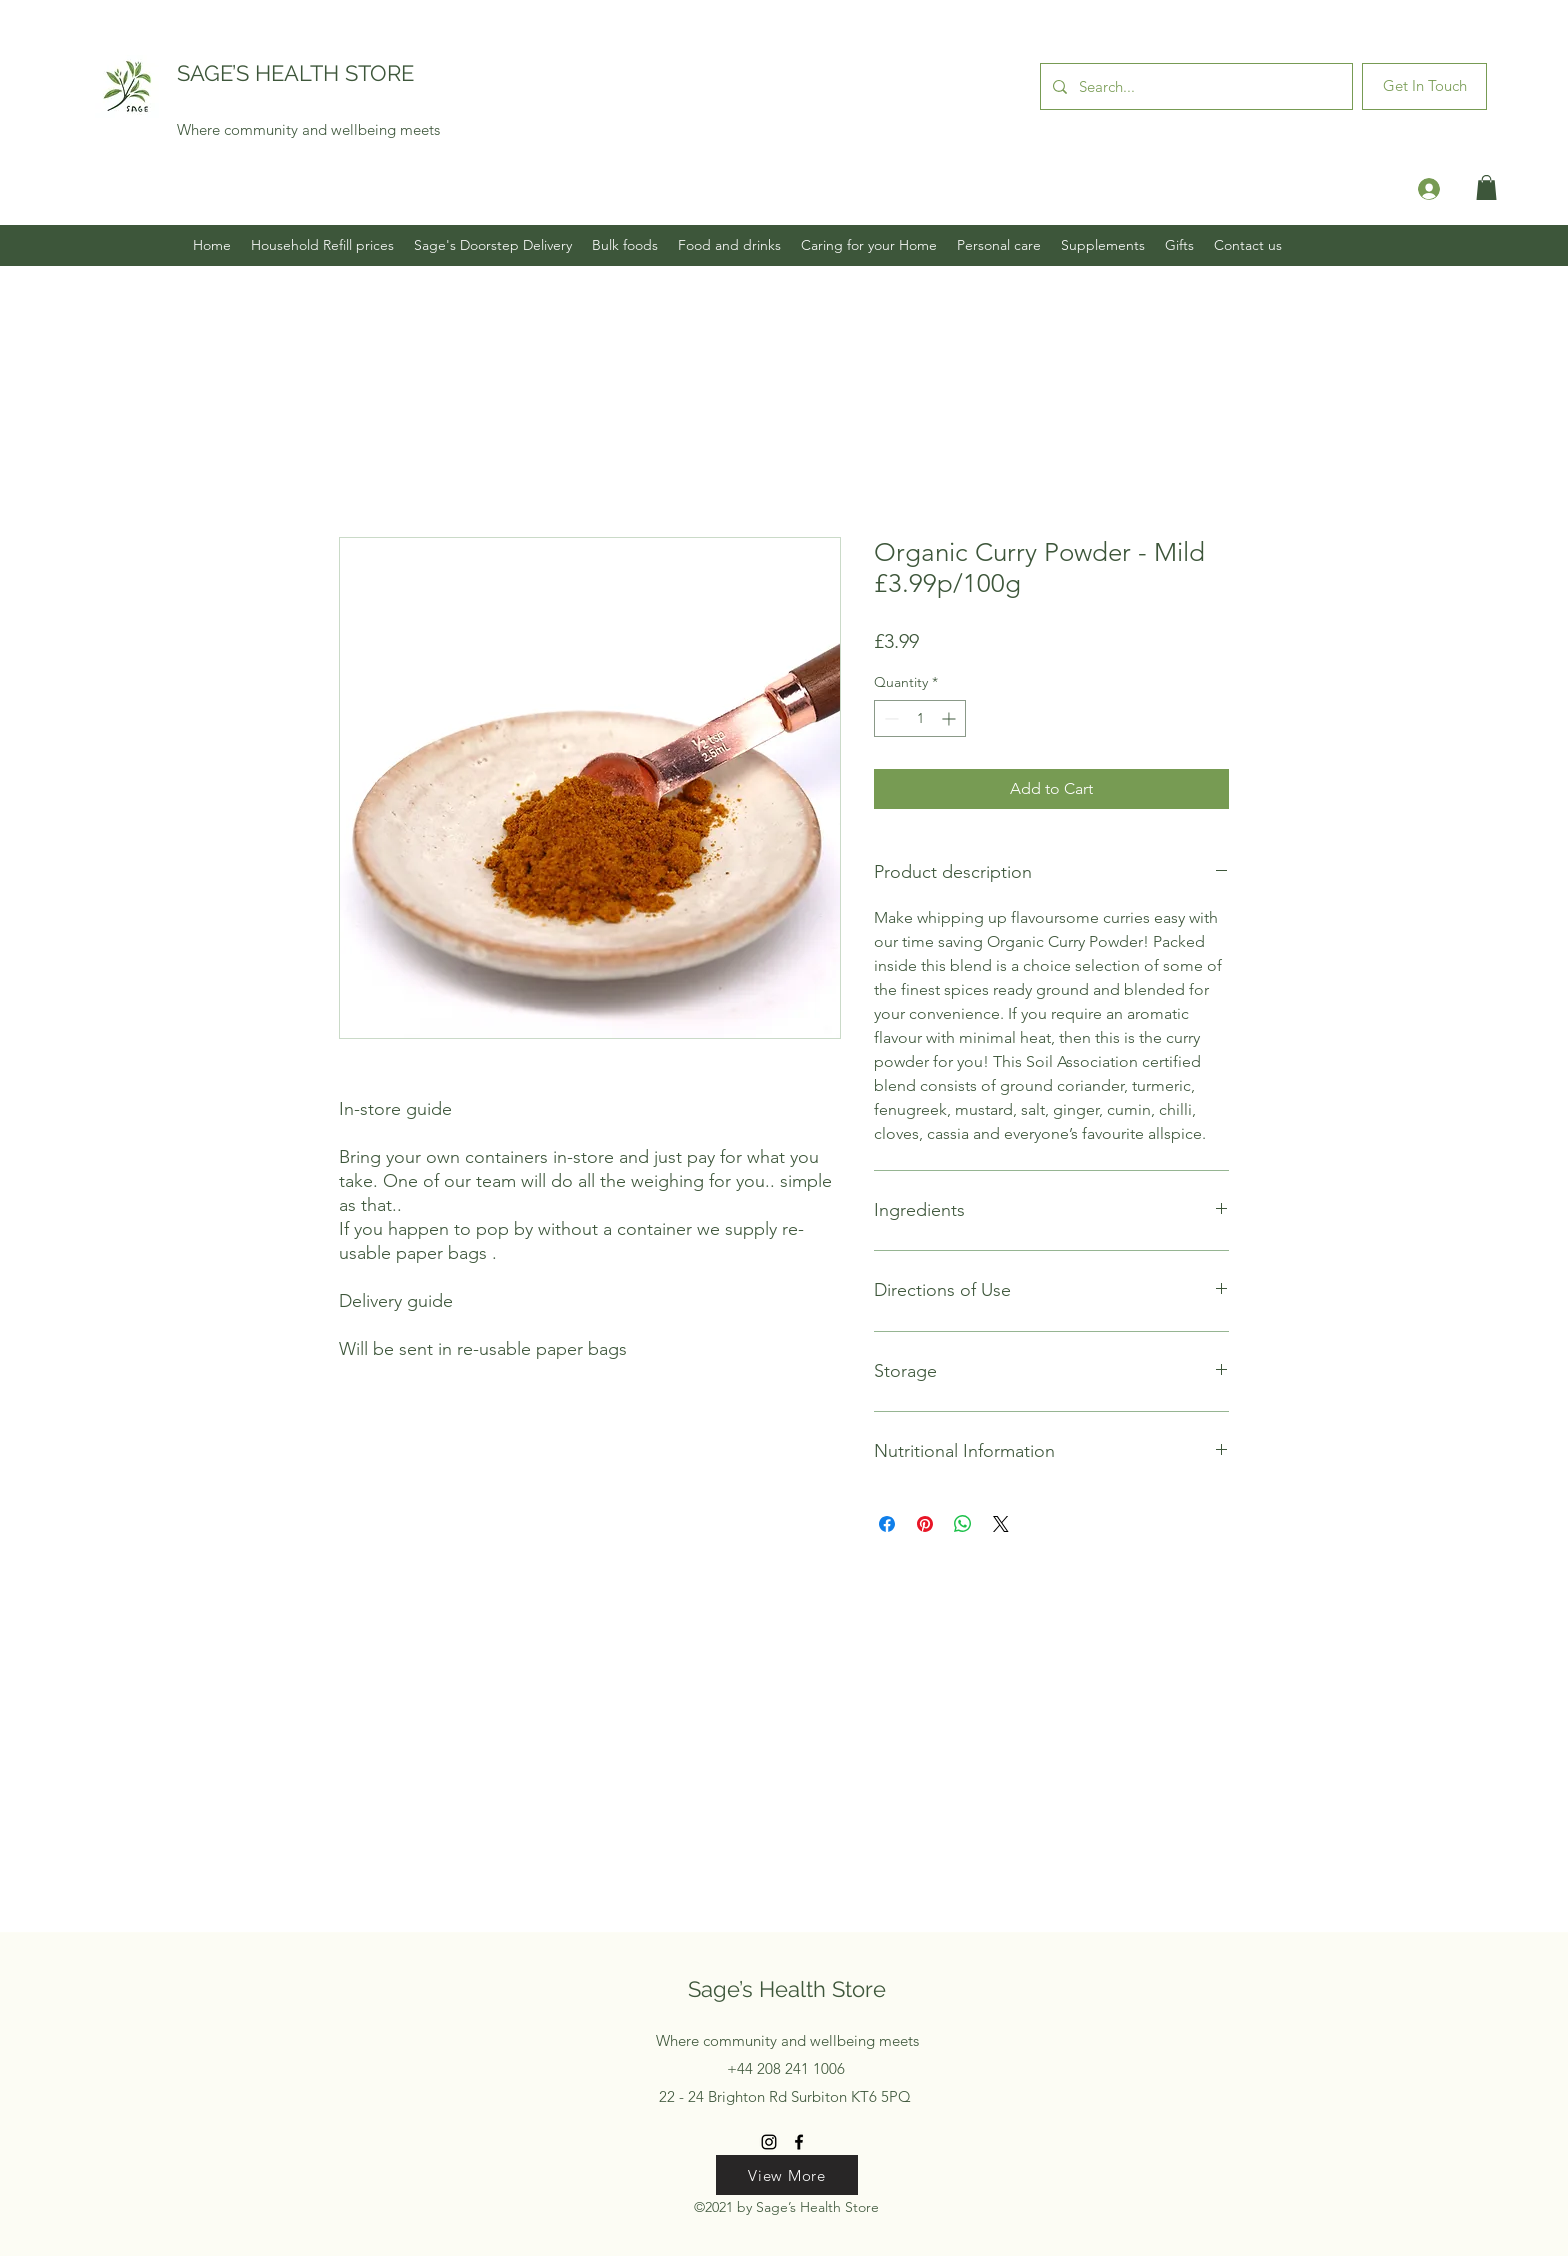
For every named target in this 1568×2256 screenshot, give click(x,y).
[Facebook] (799, 2142)
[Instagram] (769, 2142)
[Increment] (950, 718)
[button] (1486, 187)
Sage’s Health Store (787, 1989)
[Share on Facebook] (887, 1524)
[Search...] (1194, 86)
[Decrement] (889, 718)
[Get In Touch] (1424, 86)
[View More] (787, 2175)
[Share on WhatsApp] (963, 1524)
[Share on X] (1001, 1524)
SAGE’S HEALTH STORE (295, 73)
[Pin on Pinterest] (925, 1524)
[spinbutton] (920, 718)
